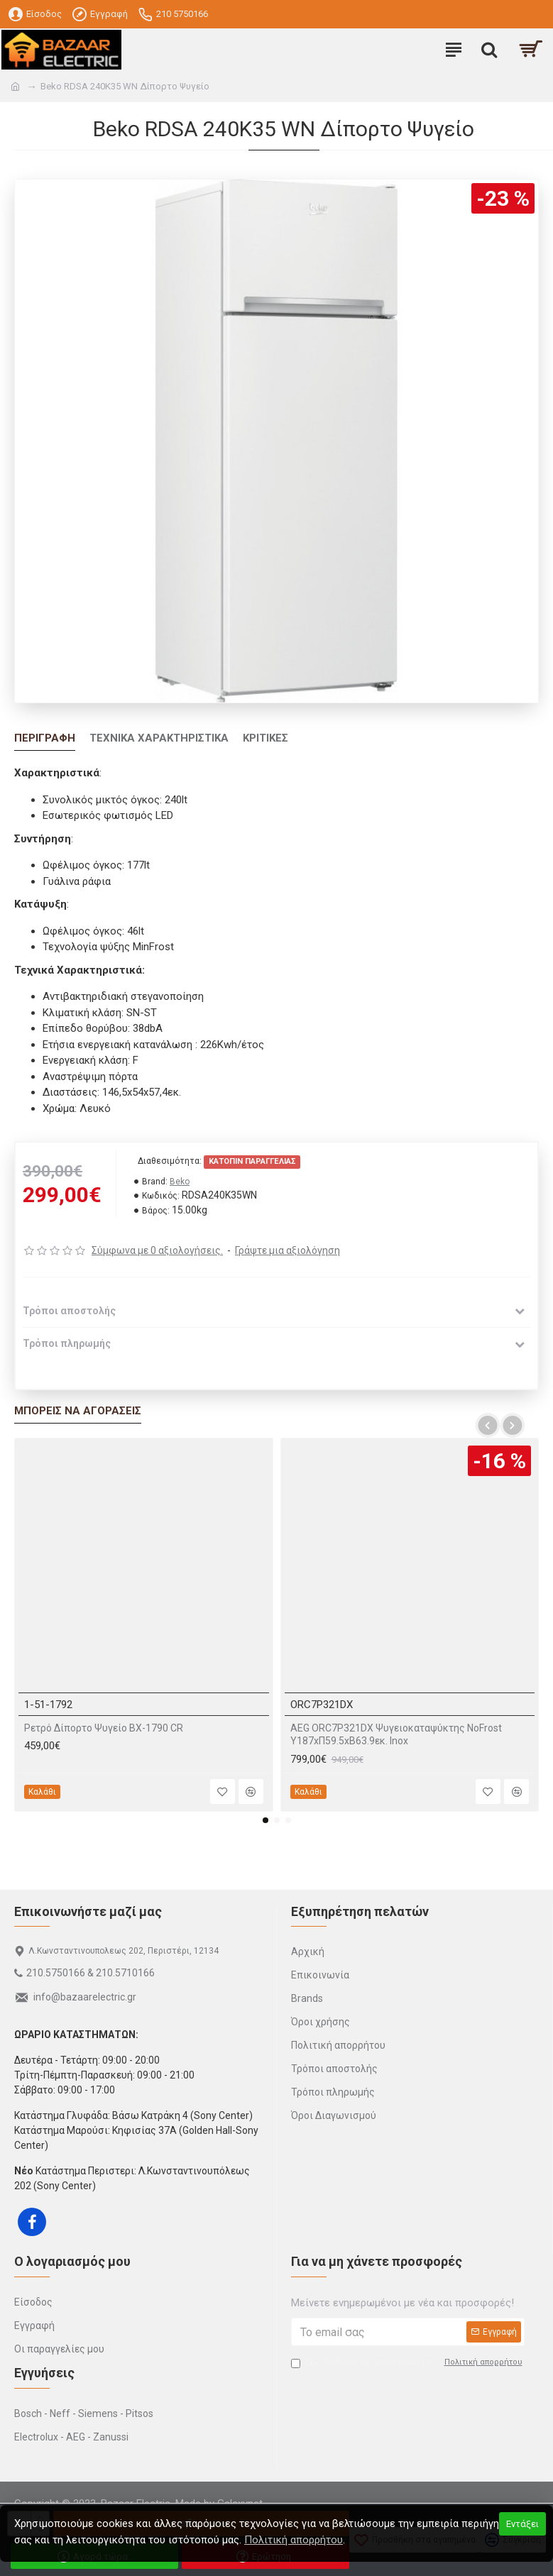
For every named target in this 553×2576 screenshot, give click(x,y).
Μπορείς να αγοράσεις (77, 1410)
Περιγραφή (44, 738)
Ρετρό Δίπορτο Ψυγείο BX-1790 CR (103, 1728)
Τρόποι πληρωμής (67, 1343)
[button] (487, 1425)
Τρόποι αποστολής (69, 1310)
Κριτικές (265, 738)
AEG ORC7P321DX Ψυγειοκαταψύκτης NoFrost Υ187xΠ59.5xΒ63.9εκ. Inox (396, 1734)
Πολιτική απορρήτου (293, 2539)
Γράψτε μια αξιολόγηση (287, 1250)
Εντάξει (522, 2524)
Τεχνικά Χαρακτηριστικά (159, 738)
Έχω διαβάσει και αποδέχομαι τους (408, 2363)
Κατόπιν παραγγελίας (252, 1161)
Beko (180, 1182)
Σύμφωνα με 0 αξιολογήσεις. (157, 1250)
